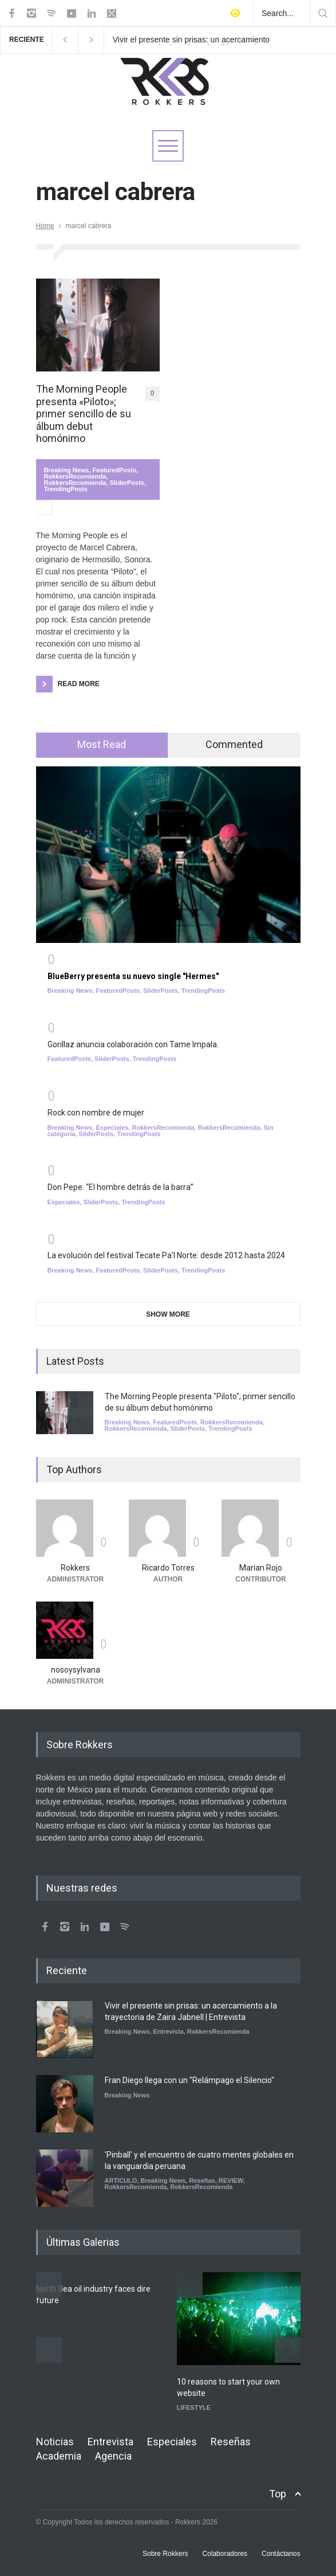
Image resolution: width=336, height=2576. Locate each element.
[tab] (102, 745)
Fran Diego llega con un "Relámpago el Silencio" (189, 2080)
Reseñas (202, 2180)
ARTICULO (121, 2180)
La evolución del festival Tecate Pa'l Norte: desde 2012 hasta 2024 (166, 1255)
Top (277, 2494)
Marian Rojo (260, 1567)
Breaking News (66, 470)
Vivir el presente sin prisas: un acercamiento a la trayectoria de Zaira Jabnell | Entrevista (191, 40)
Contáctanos (281, 2554)
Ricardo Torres (168, 1567)
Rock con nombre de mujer (96, 1112)
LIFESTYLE (194, 2407)
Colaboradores (224, 2554)
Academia (58, 2456)
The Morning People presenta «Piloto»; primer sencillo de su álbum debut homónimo (83, 413)
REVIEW (231, 2180)
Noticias (55, 2442)
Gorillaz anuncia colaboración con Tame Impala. (133, 1044)
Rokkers (75, 1567)
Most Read (101, 744)
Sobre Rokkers (165, 2554)
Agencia (113, 2456)
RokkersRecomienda (75, 476)
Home (45, 226)
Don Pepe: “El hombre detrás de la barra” (120, 1187)
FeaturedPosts (114, 470)
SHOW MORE (168, 1314)
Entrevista (168, 2031)
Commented (234, 744)
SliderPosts (126, 482)
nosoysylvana (75, 1669)
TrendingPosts (66, 489)
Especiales (112, 1127)
